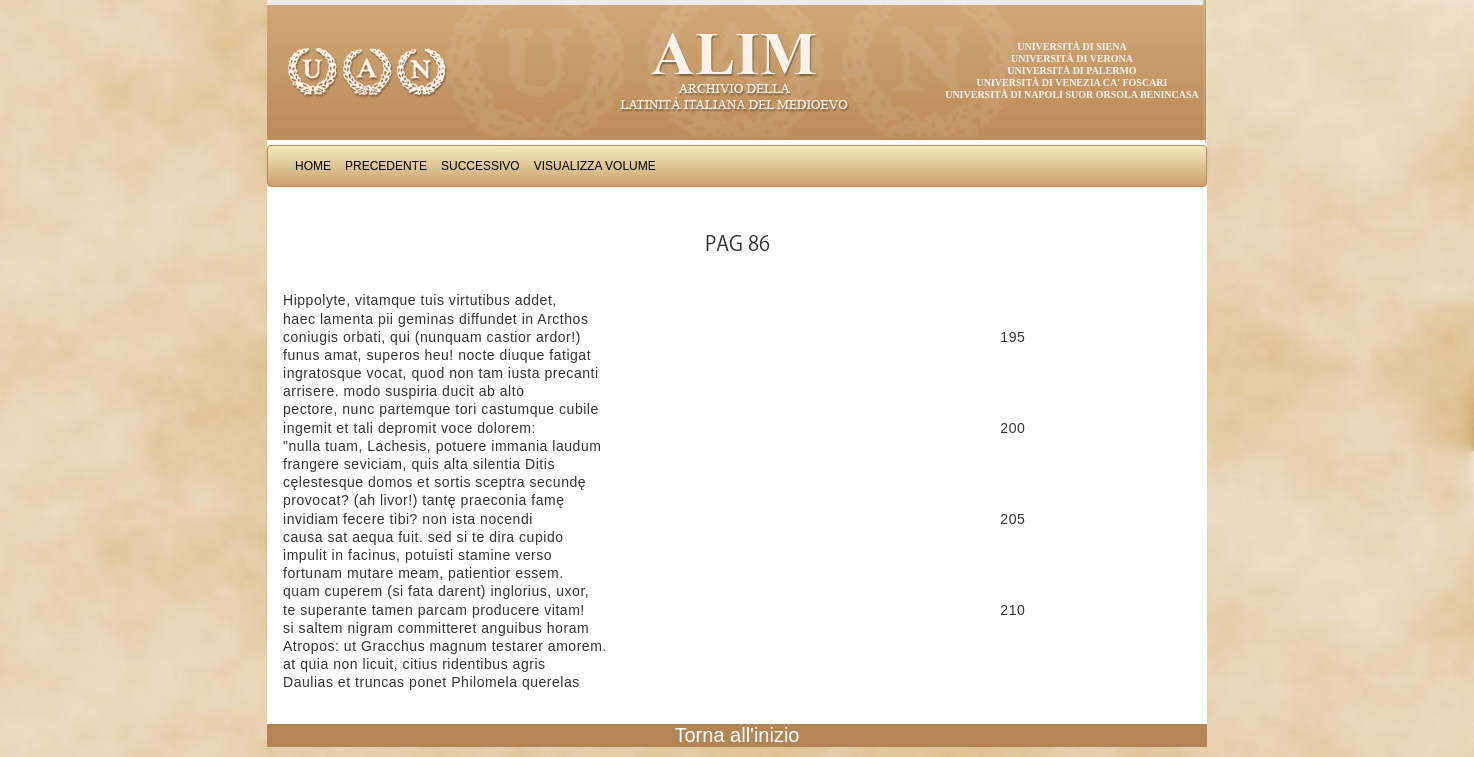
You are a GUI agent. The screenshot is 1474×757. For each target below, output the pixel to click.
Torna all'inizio (737, 735)
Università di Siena (1071, 46)
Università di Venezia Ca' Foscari (1072, 82)
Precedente (386, 166)
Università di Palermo (1071, 70)
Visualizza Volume (595, 166)
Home (313, 166)
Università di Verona (1072, 58)
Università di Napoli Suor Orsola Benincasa (1072, 94)
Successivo (480, 166)
